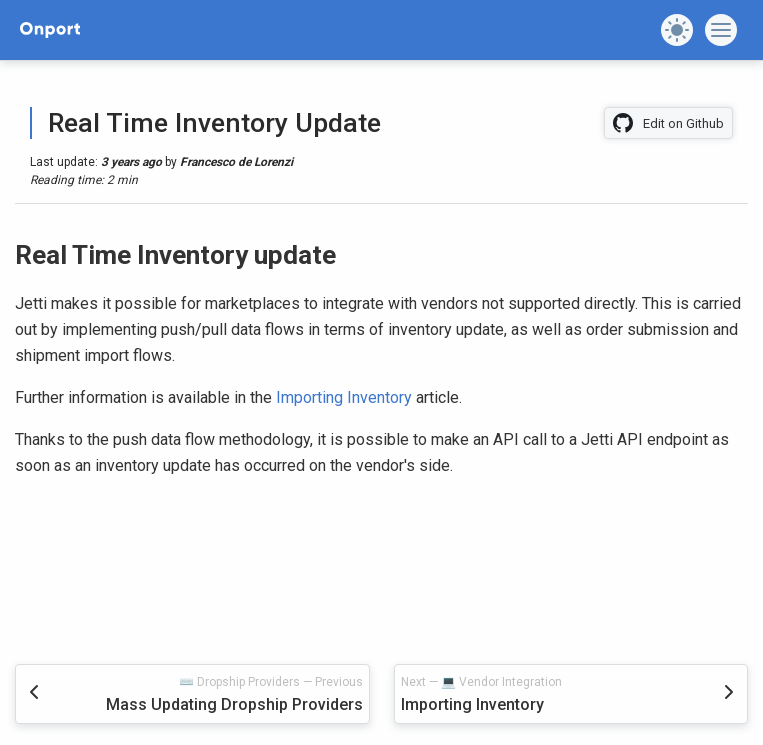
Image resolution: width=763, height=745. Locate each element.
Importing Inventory (344, 397)
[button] (677, 30)
